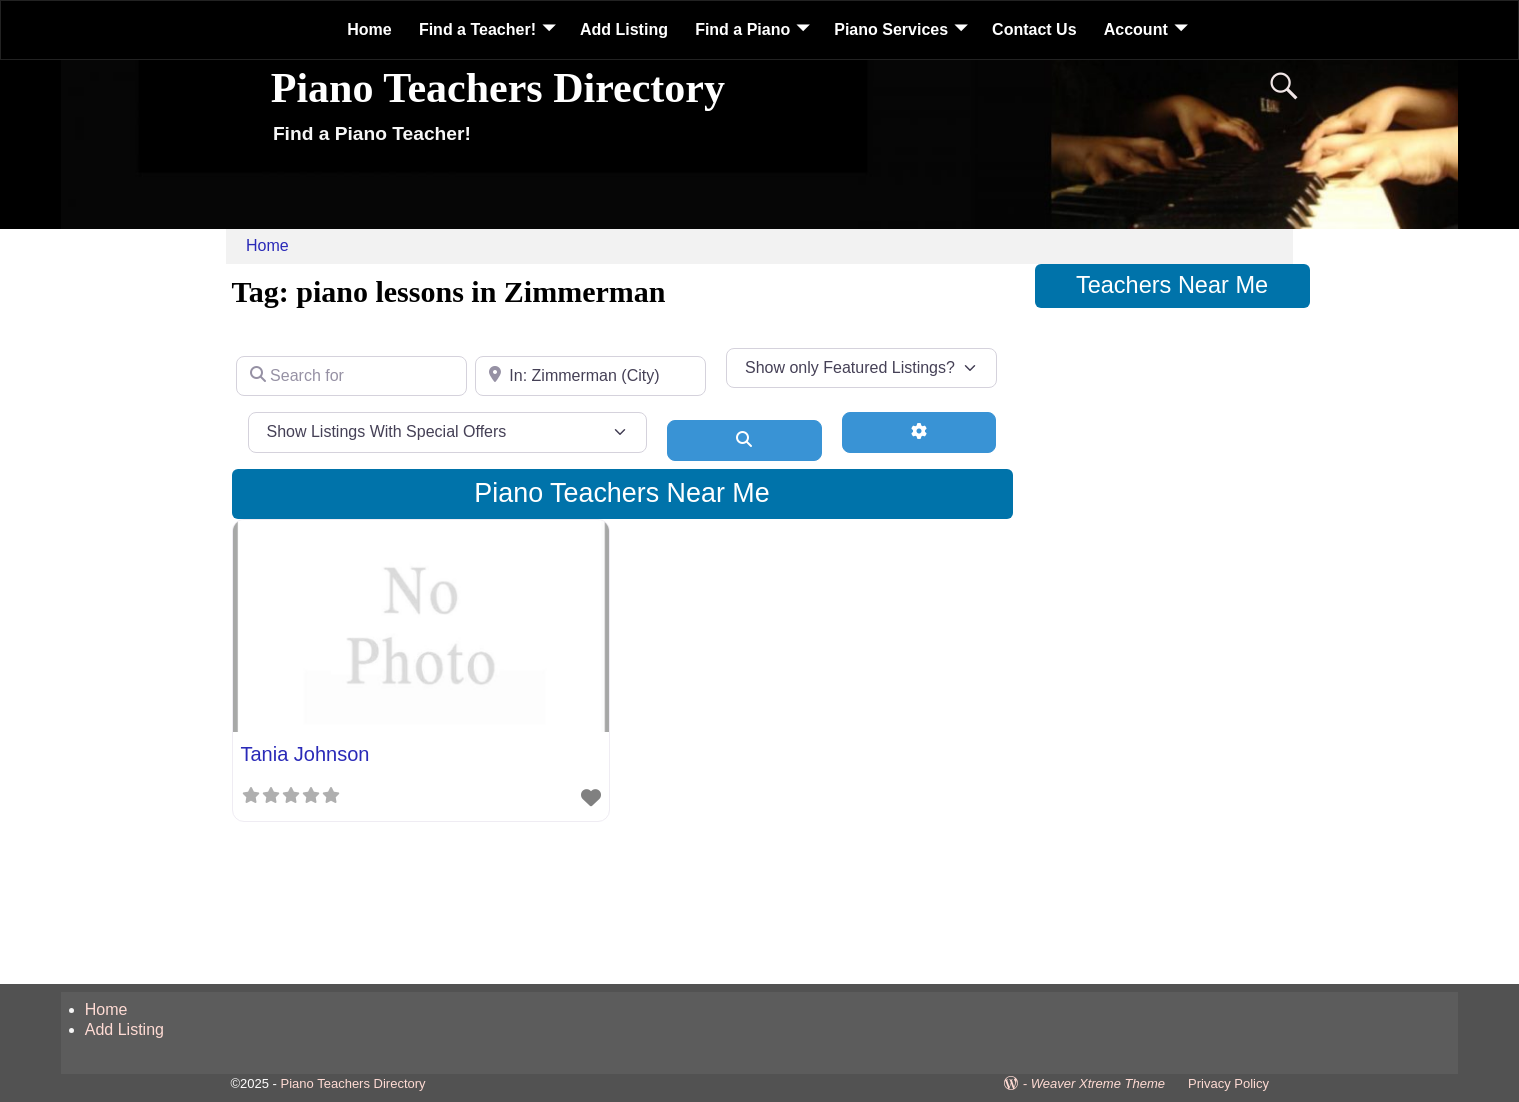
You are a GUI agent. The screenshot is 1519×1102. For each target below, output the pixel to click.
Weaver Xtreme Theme (1098, 1083)
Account (1136, 29)
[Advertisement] (1172, 633)
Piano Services (891, 29)
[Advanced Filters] (919, 432)
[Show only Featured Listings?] (861, 368)
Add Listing (624, 29)
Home (369, 29)
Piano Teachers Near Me (621, 493)
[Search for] (351, 376)
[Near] (590, 376)
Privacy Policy (1228, 1083)
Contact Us (1034, 29)
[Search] (744, 440)
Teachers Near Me (1172, 285)
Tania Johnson (305, 754)
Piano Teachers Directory (498, 88)
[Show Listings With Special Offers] (447, 432)
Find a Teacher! (477, 29)
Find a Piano (742, 29)
